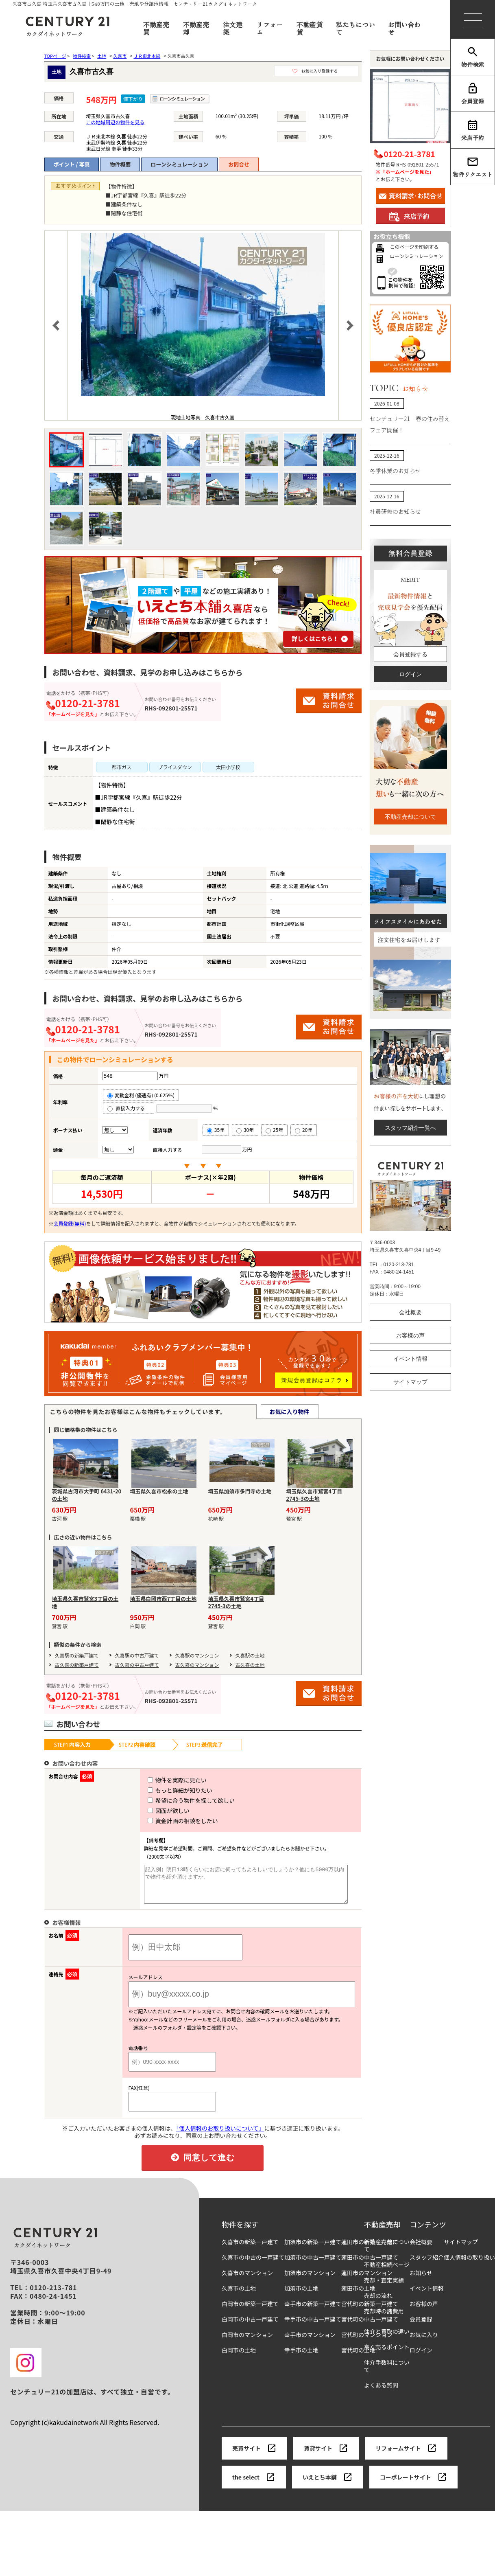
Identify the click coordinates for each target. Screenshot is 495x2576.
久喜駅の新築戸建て (77, 1655)
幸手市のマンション (310, 2342)
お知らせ (421, 2280)
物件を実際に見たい (162, 1780)
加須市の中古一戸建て (312, 2265)
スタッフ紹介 (427, 2265)
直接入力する (128, 1108)
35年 (216, 1129)
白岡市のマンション (247, 2342)
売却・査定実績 (384, 2287)
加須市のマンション (310, 2280)
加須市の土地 (301, 2296)
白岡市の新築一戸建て (250, 2311)
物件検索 (472, 57)
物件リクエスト (473, 167)
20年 (303, 1129)
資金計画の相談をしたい (168, 1821)
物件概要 (120, 164)
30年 (245, 1129)
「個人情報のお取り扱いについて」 (220, 2135)
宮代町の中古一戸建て (369, 2326)
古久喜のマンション (197, 1664)
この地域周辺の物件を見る (115, 121)
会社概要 (410, 1312)
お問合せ (238, 164)
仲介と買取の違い (387, 2339)
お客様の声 (410, 1335)
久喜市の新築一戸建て (250, 2249)
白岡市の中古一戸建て (250, 2326)
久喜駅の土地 (250, 1655)
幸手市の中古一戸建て (312, 2326)
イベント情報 (410, 1358)
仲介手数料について (387, 2373)
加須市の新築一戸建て (312, 2249)
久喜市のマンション (247, 2280)
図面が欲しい (153, 1810)
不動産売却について (410, 816)
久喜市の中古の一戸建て (253, 2265)
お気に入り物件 (290, 1411)
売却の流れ (378, 2303)
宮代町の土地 (358, 2357)
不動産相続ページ (387, 2272)
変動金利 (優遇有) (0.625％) (141, 1095)
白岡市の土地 (239, 2357)
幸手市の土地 (301, 2357)
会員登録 (472, 93)
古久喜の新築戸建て (77, 1664)
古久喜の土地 (250, 1664)
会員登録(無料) (70, 1223)
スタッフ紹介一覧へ (410, 1128)
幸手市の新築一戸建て (312, 2311)
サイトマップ (410, 1382)
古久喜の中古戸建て (137, 1664)
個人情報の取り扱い (469, 2265)
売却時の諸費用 (384, 2318)
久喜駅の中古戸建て (137, 1655)
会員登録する (410, 654)
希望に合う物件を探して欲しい (176, 1800)
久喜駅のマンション (197, 1655)
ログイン (410, 674)
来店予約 (472, 130)
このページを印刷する (414, 246)
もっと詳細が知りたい (165, 1790)
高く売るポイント (387, 2354)
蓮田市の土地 (358, 2296)
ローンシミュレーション (179, 164)
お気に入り (424, 2342)
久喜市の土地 (239, 2296)
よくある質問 (381, 2392)
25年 (274, 1129)
